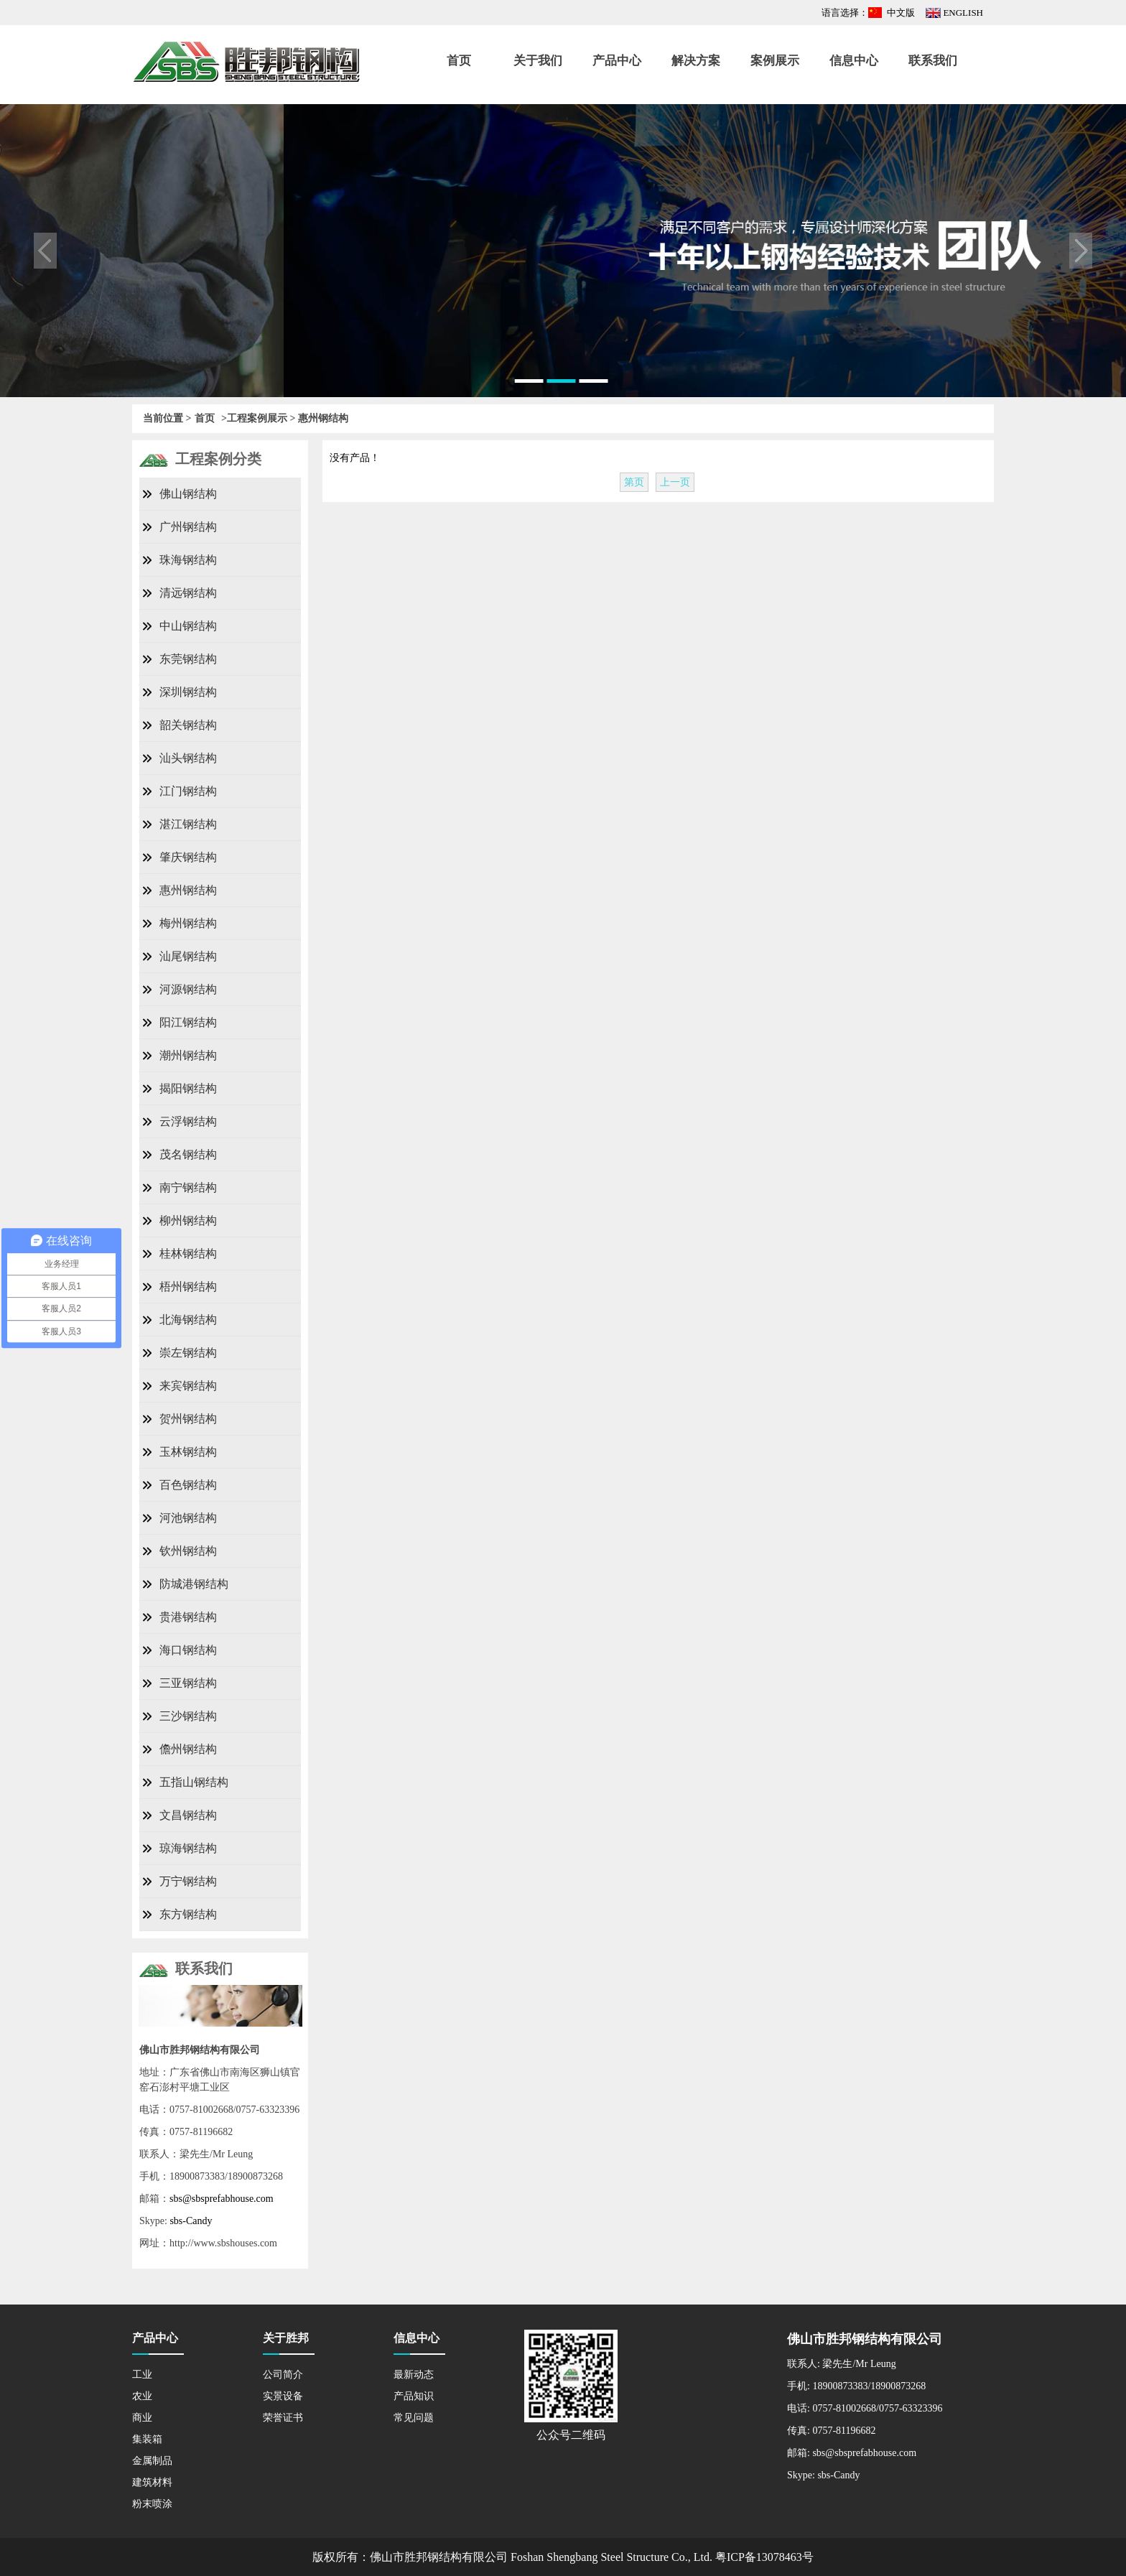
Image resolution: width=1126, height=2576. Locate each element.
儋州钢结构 (188, 1749)
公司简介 (283, 2374)
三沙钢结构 (188, 1716)
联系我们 (932, 61)
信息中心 (853, 61)
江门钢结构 (188, 791)
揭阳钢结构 (188, 1088)
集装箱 (147, 2439)
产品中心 (616, 61)
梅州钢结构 (188, 923)
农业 (142, 2396)
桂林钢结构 (188, 1253)
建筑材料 (152, 2482)
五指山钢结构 (193, 1782)
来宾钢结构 (188, 1386)
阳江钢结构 (188, 1022)
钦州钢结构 (188, 1551)
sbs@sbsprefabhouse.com (221, 2198)
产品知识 (414, 2396)
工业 (142, 2374)
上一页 (675, 482)
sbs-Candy (190, 2220)
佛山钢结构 (188, 494)
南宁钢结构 (188, 1187)
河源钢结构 (188, 989)
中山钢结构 (188, 626)
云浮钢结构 (188, 1121)
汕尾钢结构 (188, 956)
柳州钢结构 (188, 1220)
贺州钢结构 (188, 1419)
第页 (634, 482)
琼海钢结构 (188, 1848)
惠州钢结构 (188, 890)
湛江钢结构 (188, 824)
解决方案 (695, 61)
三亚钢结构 (188, 1683)
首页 (459, 61)
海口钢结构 (188, 1650)
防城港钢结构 (193, 1584)
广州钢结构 (188, 527)
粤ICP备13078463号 (764, 2557)
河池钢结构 (188, 1518)
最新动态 (414, 2374)
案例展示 (774, 61)
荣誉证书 (283, 2417)
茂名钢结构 (188, 1154)
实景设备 (283, 2396)
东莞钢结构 (188, 659)
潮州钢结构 (188, 1055)
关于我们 (537, 61)
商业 (142, 2417)
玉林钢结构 (188, 1452)
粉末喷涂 (152, 2503)
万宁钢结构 (188, 1881)
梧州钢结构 (188, 1286)
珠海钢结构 (188, 560)
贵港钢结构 (188, 1617)
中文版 (901, 12)
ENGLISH (963, 12)
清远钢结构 (188, 593)
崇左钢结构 (188, 1353)
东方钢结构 (188, 1914)
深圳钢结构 (188, 692)
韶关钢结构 (188, 725)
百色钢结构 (188, 1485)
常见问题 (414, 2417)
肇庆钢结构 (188, 857)
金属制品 (152, 2460)
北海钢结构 (188, 1319)
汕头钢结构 (188, 758)
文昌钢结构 (188, 1815)
